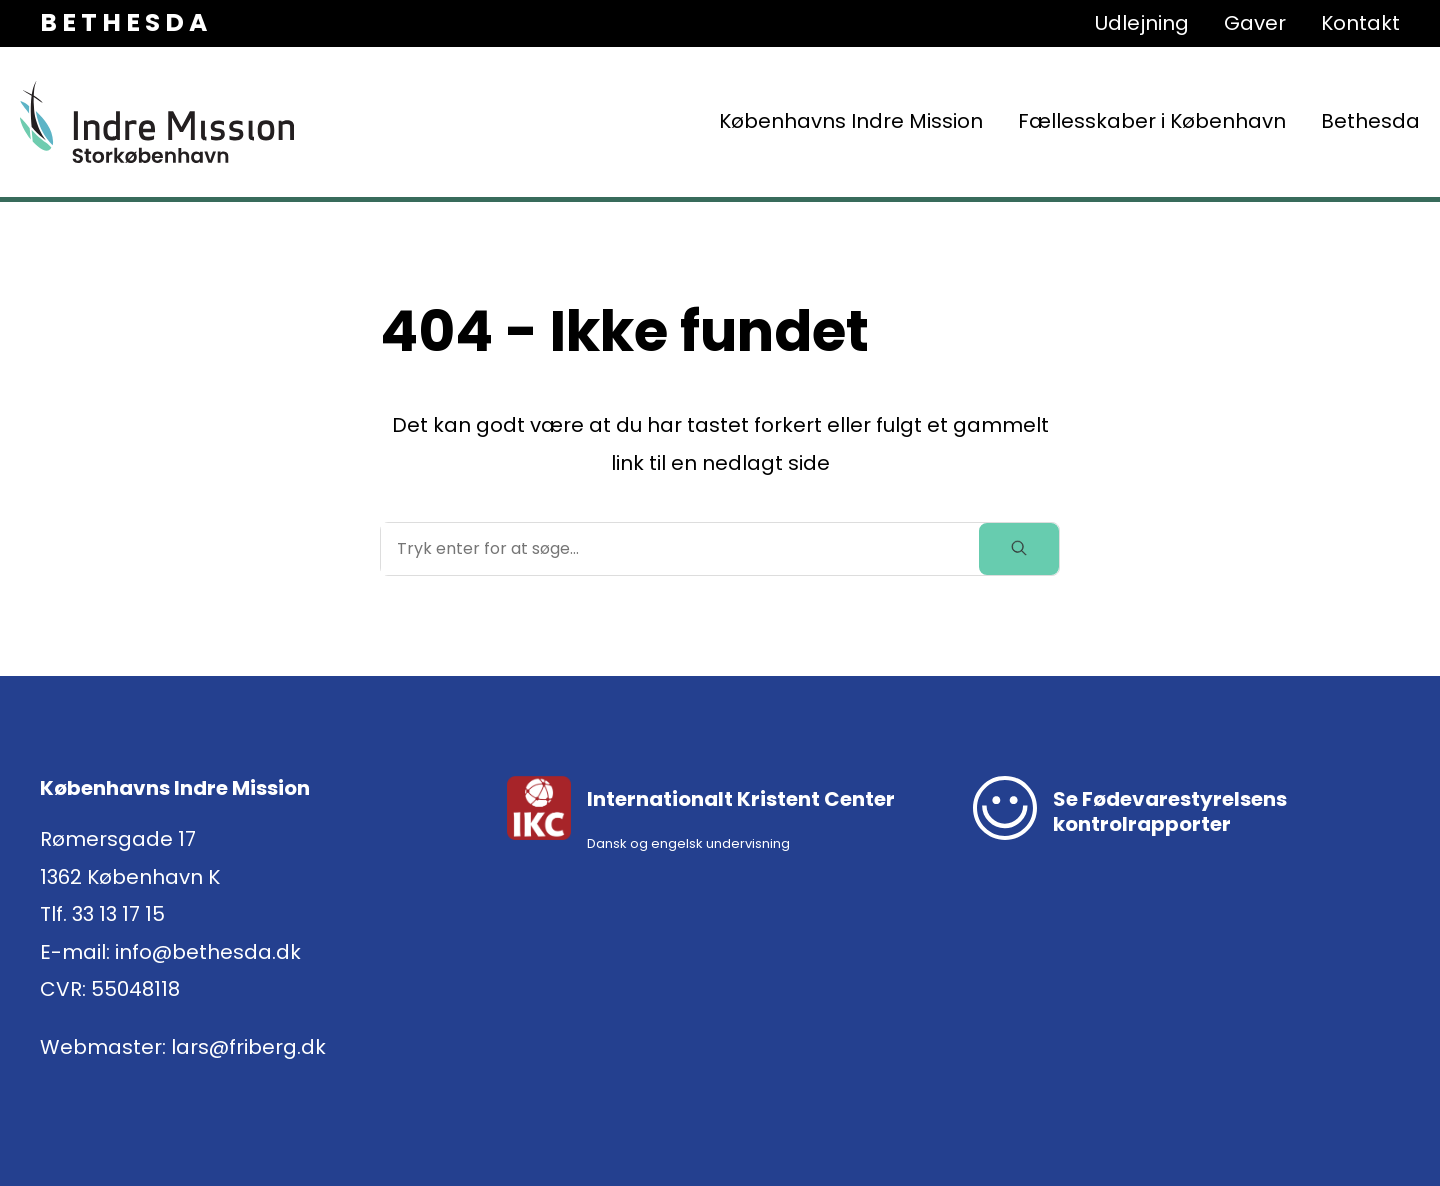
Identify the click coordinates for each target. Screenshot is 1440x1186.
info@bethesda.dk (208, 952)
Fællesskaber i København (1152, 121)
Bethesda (1370, 121)
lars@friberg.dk (248, 1047)
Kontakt (1360, 23)
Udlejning (1142, 23)
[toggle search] (1019, 549)
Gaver (1255, 23)
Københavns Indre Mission (851, 121)
